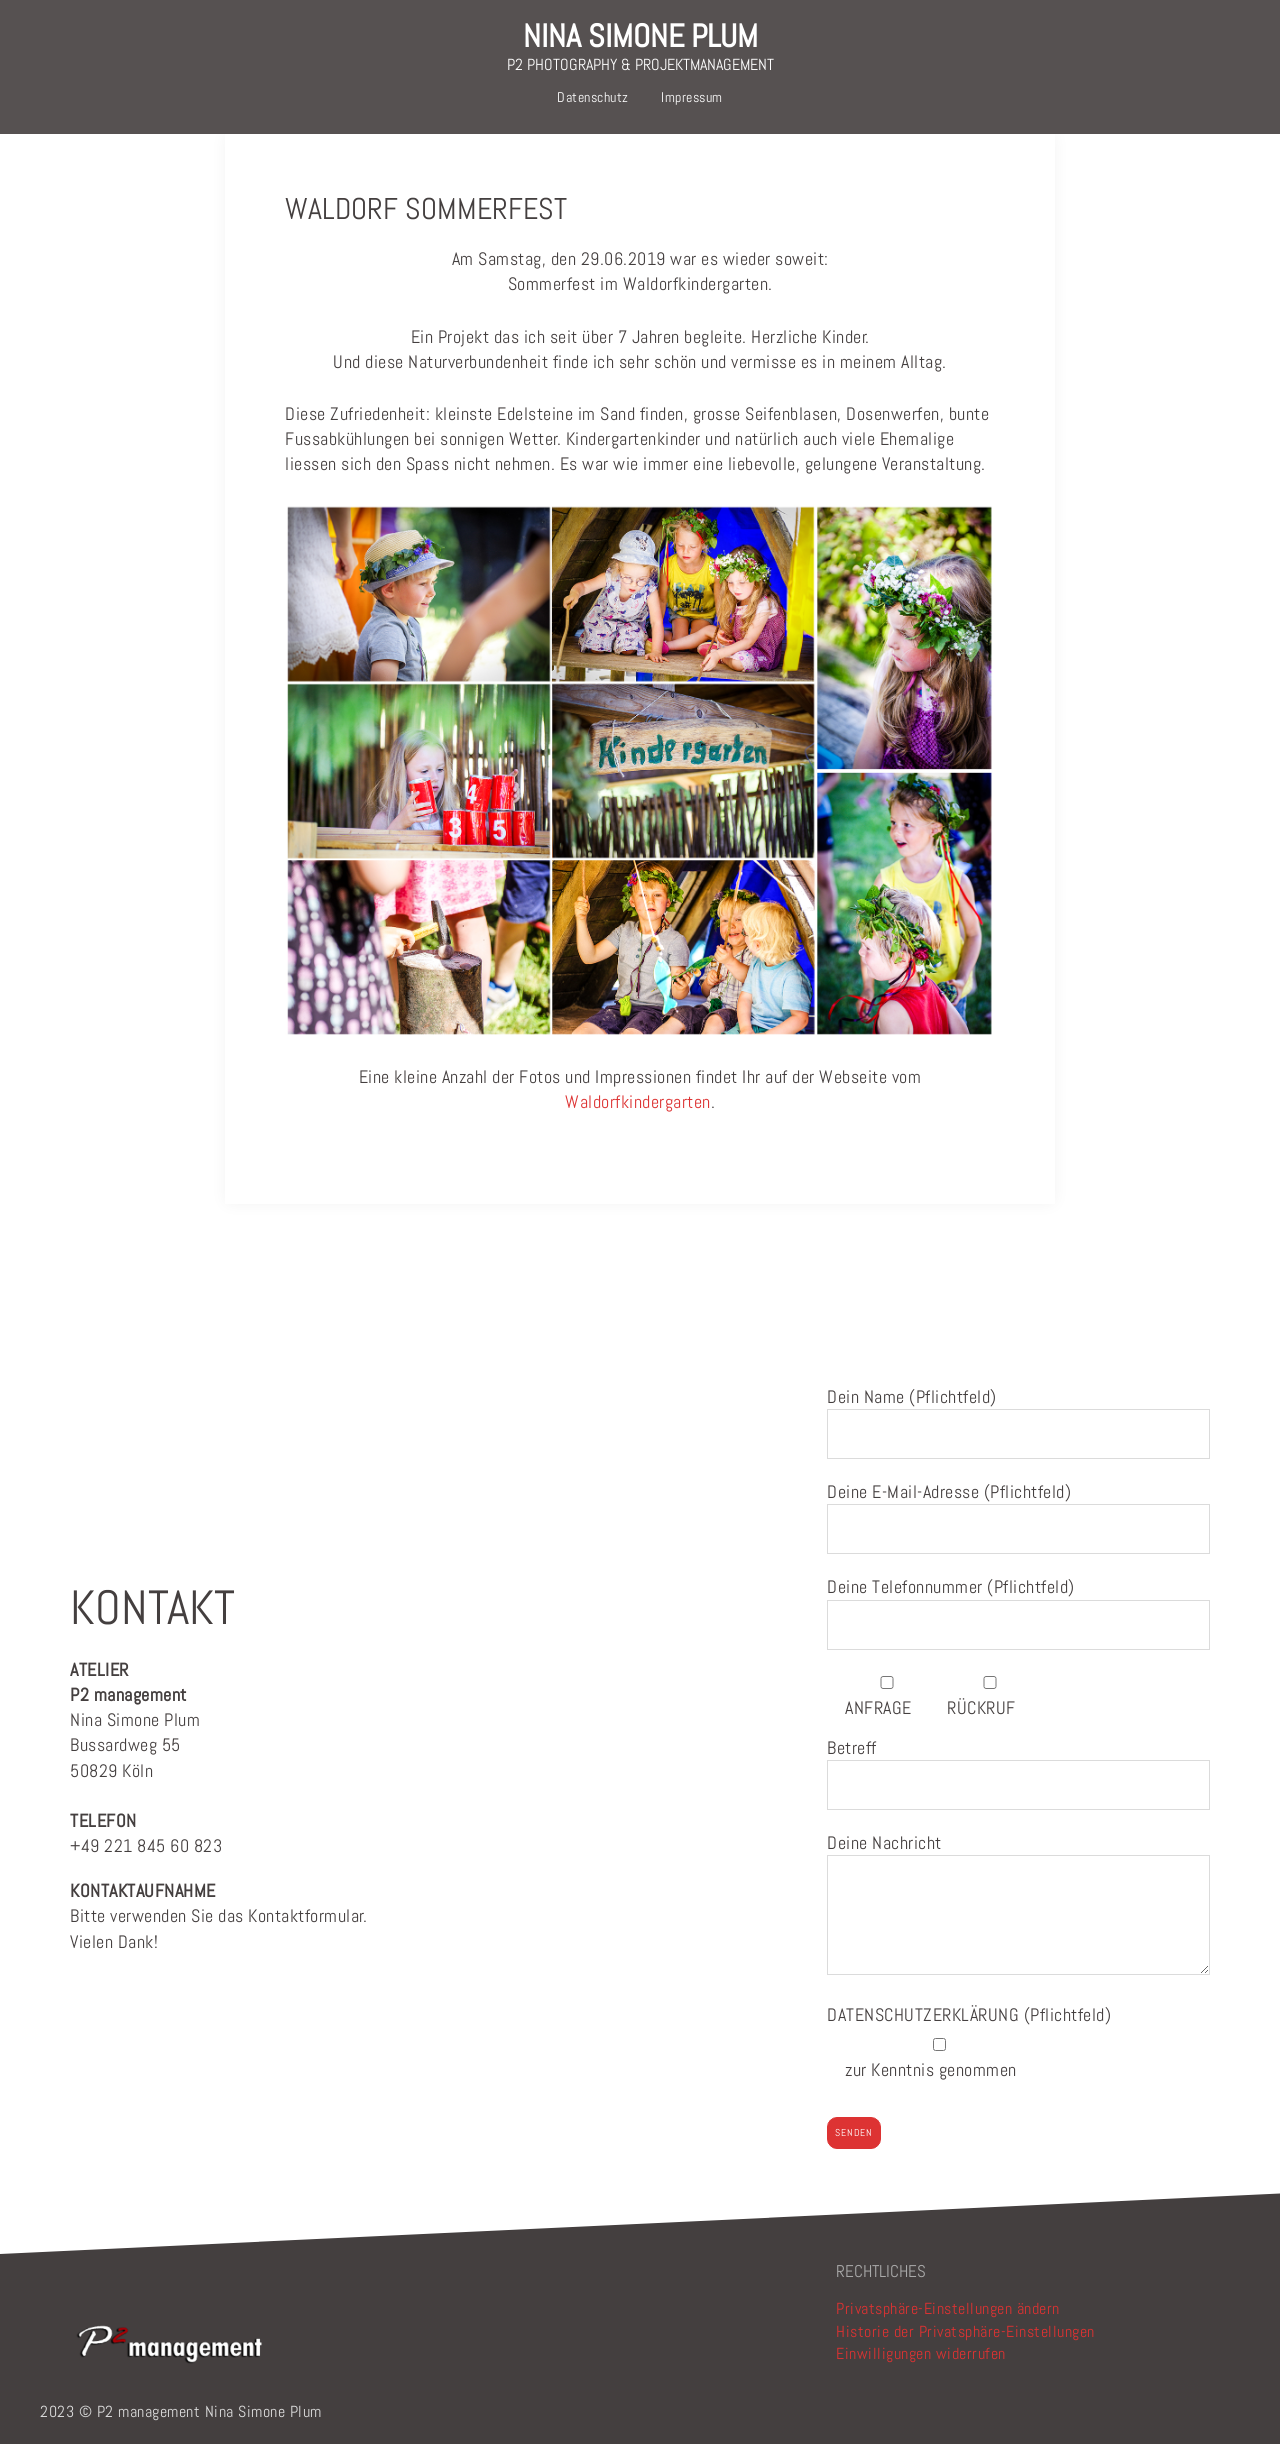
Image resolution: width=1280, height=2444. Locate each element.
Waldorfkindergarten (638, 1101)
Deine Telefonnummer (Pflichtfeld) (1018, 1605)
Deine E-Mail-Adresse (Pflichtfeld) (1018, 1510)
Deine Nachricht (1018, 1905)
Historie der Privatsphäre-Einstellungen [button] (965, 2331)
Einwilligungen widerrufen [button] (921, 2353)
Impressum (692, 97)
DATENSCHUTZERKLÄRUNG (925, 2014)
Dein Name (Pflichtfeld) (1018, 1415)
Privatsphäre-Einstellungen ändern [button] (948, 2308)
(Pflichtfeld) (969, 2014)
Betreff (1018, 1766)
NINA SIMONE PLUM (640, 36)
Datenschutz (593, 97)
